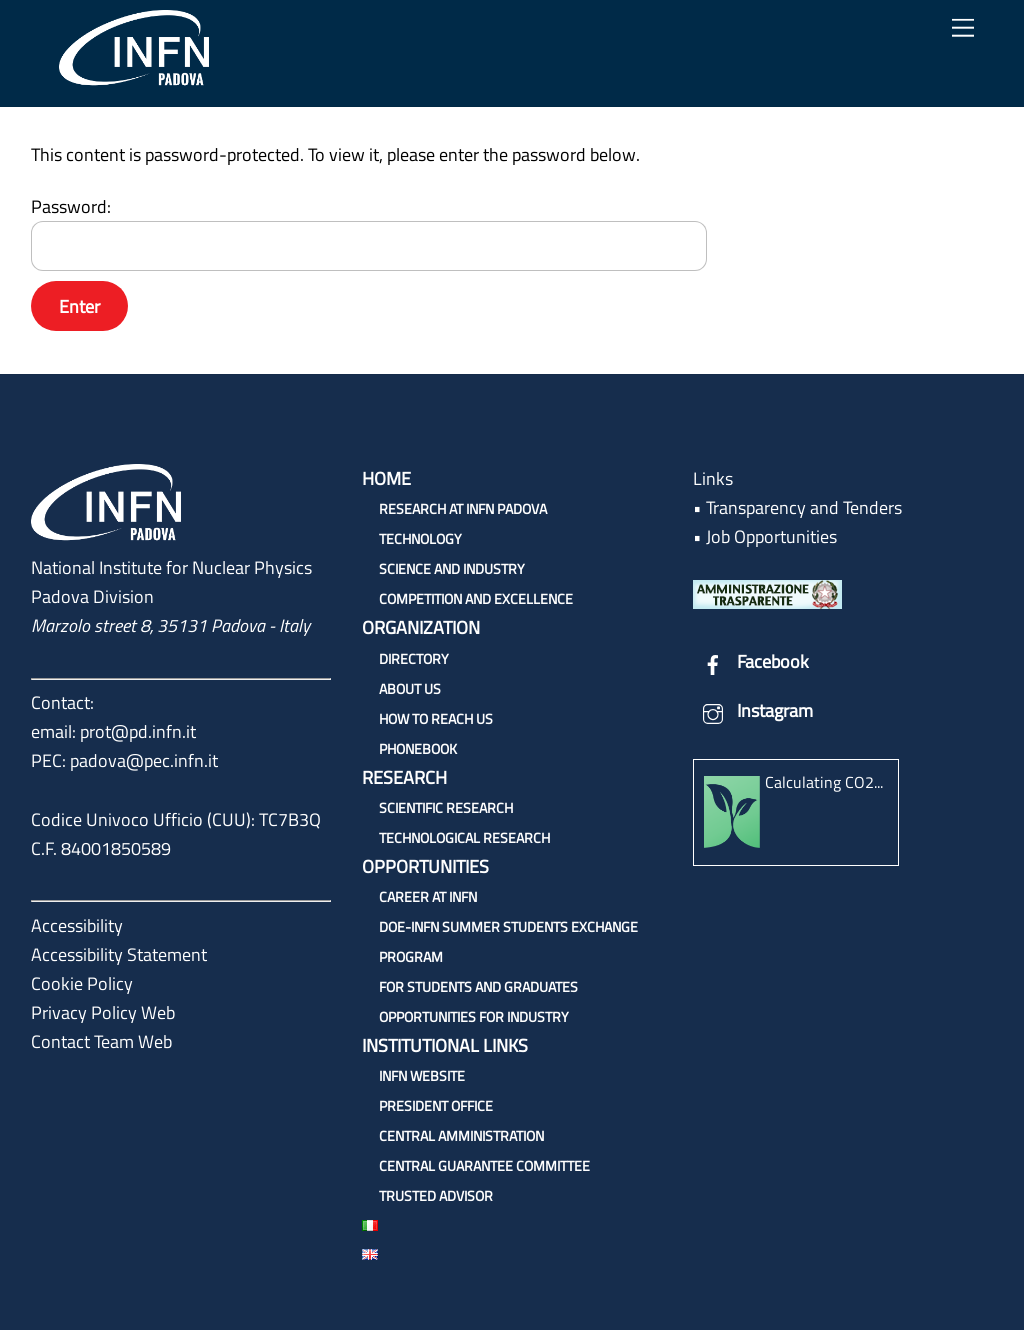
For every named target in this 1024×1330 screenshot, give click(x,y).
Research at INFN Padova (463, 508)
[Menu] (963, 27)
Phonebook (418, 748)
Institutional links (445, 1045)
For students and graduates (478, 986)
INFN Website (422, 1075)
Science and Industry (452, 568)
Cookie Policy (82, 983)
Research (404, 777)
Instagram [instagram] (753, 710)
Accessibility (77, 925)
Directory (414, 658)
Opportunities (425, 866)
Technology (420, 538)
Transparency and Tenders (804, 507)
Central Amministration (461, 1135)
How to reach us (436, 718)
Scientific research (446, 807)
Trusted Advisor (436, 1195)
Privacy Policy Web (103, 1012)
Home (386, 478)
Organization (421, 627)
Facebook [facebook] (751, 661)
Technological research (464, 837)
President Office (436, 1105)
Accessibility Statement (119, 954)
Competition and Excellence (476, 598)
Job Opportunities (771, 536)
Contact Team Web (101, 1041)
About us (410, 688)
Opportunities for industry (474, 1016)
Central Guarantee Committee (484, 1165)
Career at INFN (428, 896)
